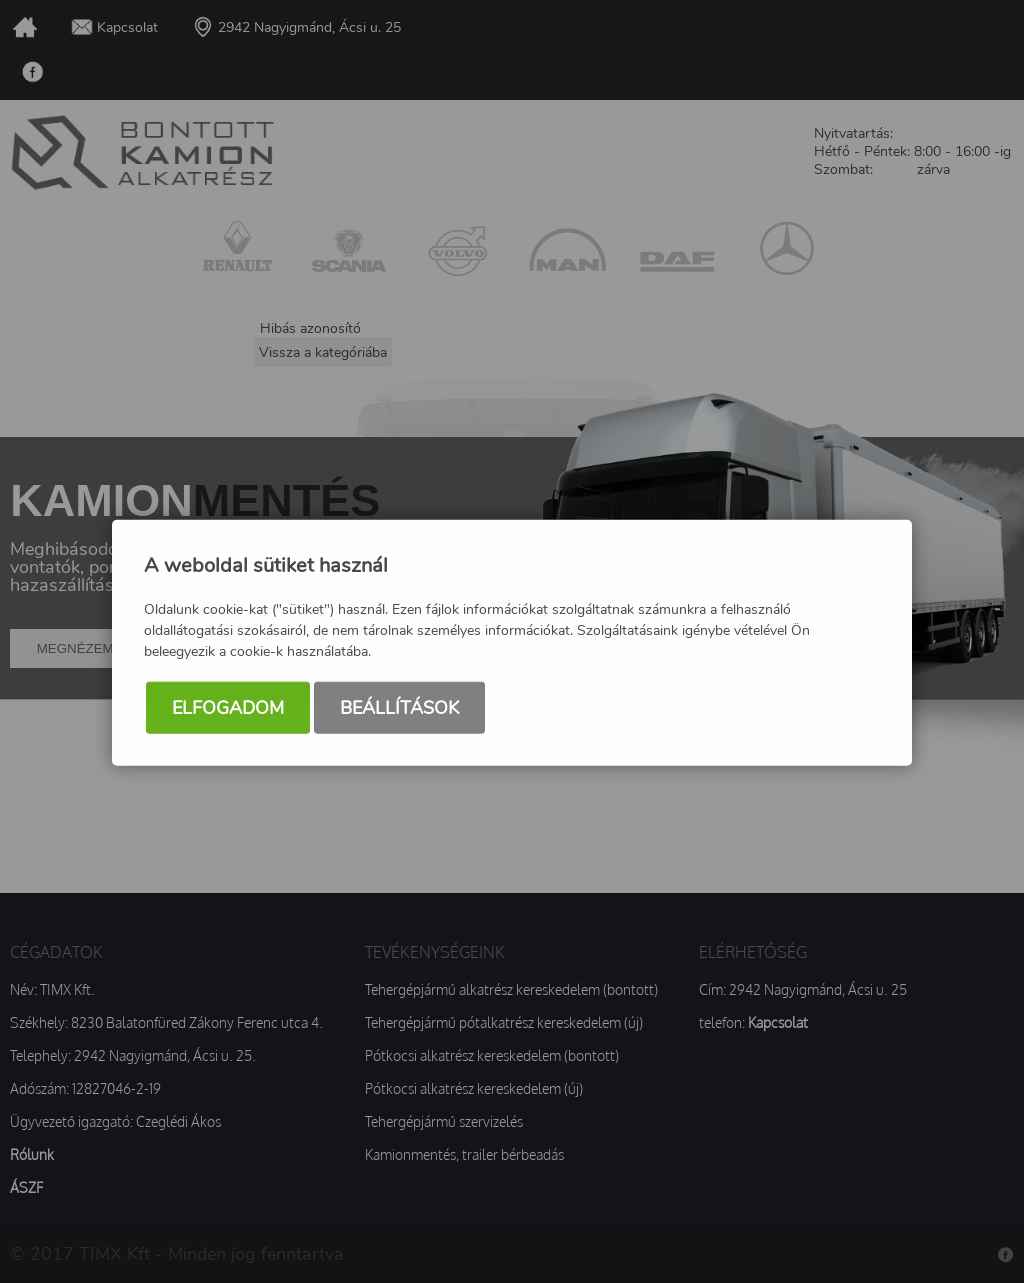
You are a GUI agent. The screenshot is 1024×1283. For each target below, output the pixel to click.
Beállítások (399, 709)
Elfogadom (228, 709)
